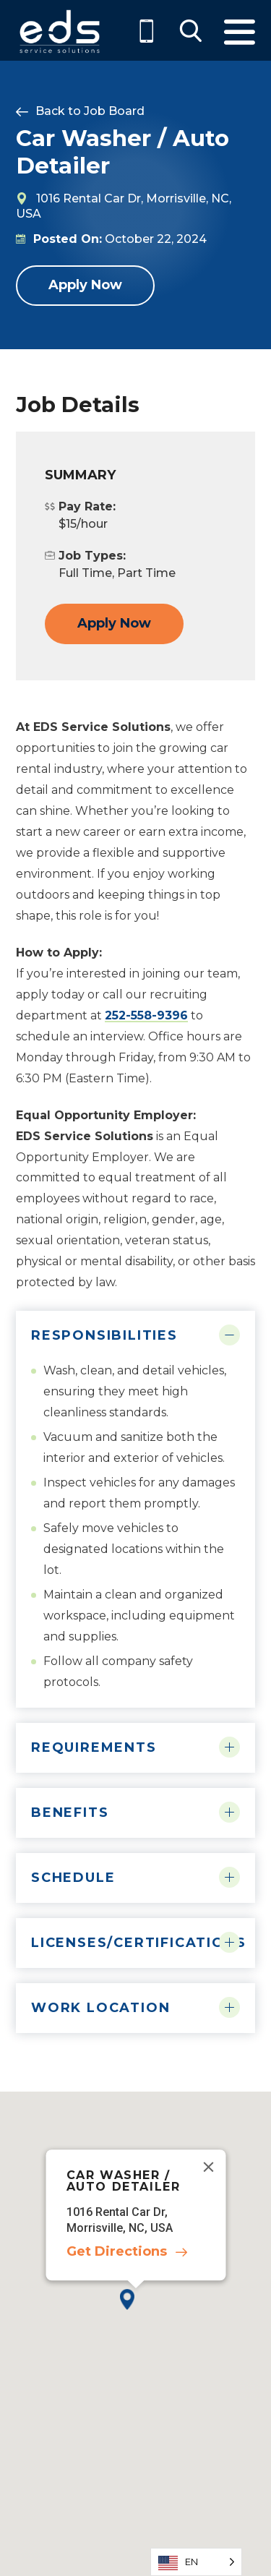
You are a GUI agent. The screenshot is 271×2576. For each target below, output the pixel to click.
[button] (135, 2311)
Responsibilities (104, 1335)
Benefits (69, 1812)
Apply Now (85, 285)
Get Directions (116, 2252)
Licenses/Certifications (135, 1943)
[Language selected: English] (196, 2562)
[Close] (208, 2167)
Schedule (73, 1878)
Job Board (114, 111)
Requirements (94, 1747)
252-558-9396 (146, 1015)
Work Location (100, 2008)
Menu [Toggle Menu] (239, 32)
